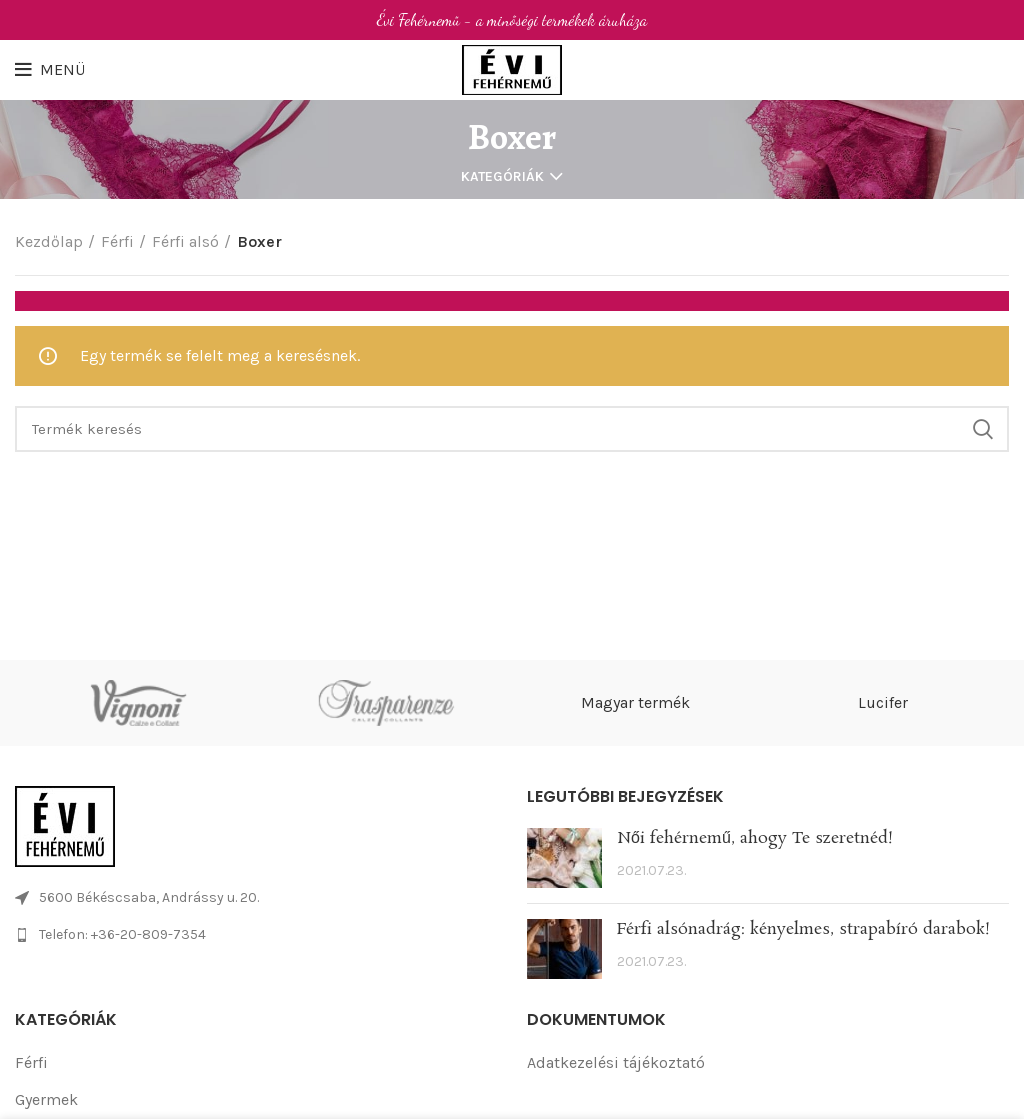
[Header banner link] (512, 20)
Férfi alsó (185, 241)
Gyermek (46, 1099)
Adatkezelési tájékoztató (616, 1062)
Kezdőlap (49, 241)
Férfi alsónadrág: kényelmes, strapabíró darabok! (803, 929)
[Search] (512, 429)
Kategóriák (502, 177)
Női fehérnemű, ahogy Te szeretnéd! (755, 838)
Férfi (117, 241)
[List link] (256, 935)
